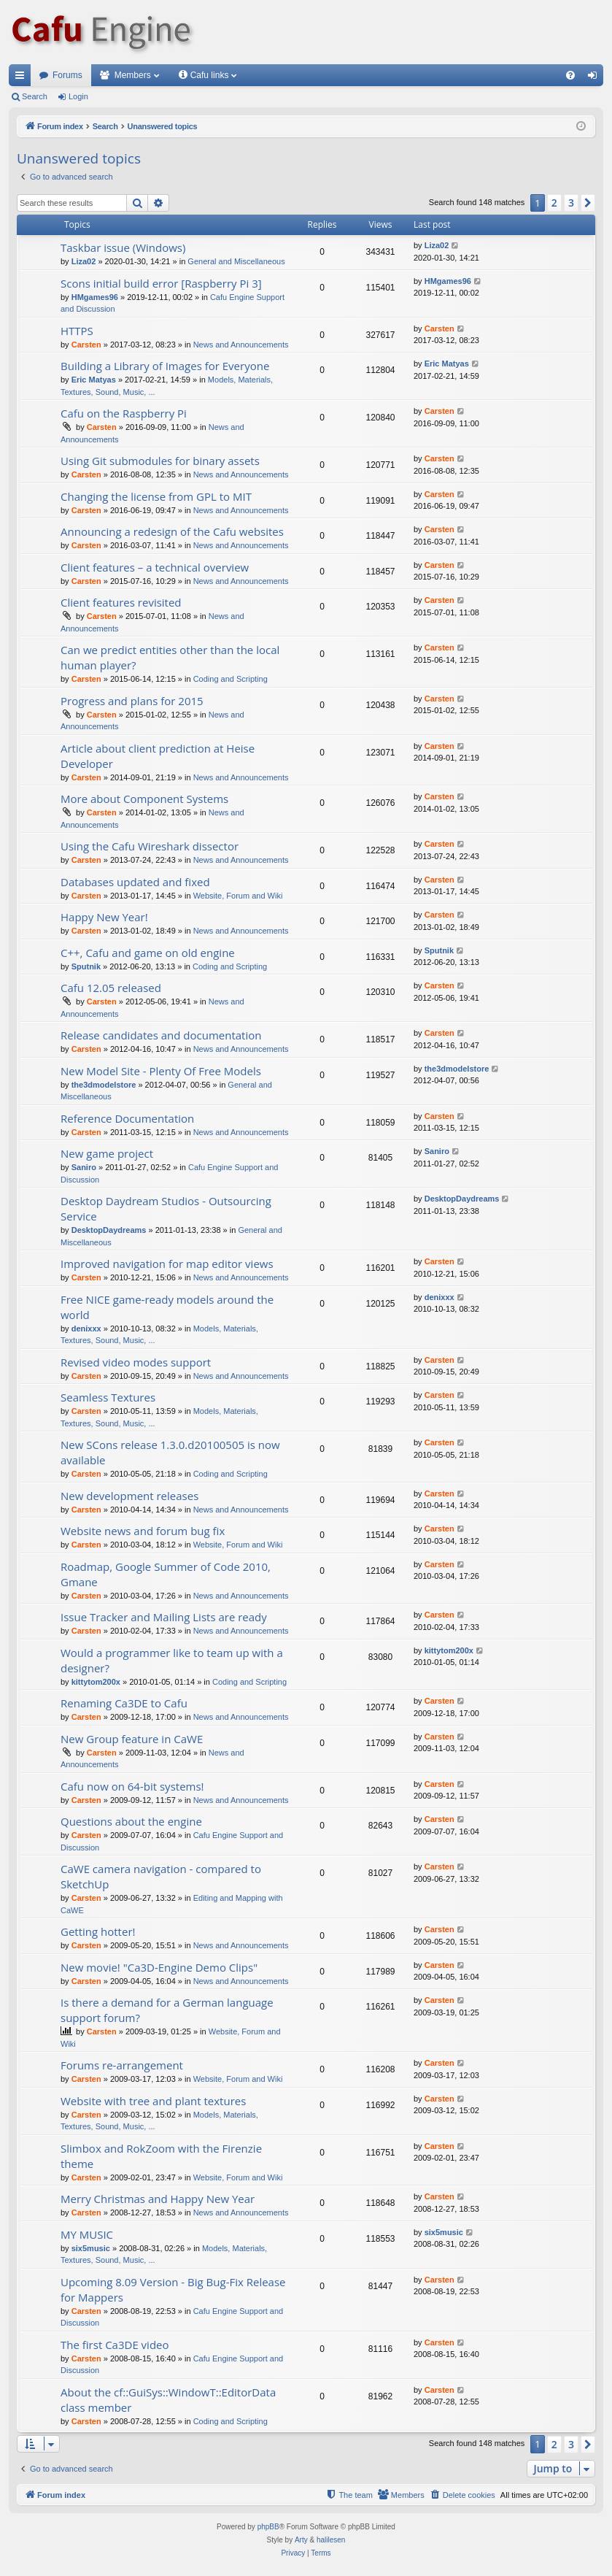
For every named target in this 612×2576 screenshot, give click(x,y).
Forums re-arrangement (122, 2065)
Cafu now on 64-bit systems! (132, 1786)
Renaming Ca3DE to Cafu (124, 1703)
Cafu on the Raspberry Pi (124, 413)
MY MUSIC (87, 2234)
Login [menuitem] (595, 78)
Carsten (86, 344)
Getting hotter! (98, 1931)
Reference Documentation (127, 1118)
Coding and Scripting (230, 678)
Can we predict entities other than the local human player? (170, 657)
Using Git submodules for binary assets (160, 460)
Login (78, 96)
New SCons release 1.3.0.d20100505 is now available (170, 1452)
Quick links (23, 78)
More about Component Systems (144, 798)
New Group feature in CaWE (132, 1738)
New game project (107, 1153)
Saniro (83, 1167)
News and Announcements (241, 344)
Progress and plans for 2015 (132, 700)
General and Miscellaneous (235, 261)
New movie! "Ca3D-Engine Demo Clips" (159, 1967)
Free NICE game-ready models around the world (167, 1307)
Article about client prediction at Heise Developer (158, 756)
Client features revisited (121, 602)
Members (133, 75)
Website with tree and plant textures (153, 2101)
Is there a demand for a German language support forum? (167, 2010)
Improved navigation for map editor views (167, 1263)
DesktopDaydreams (109, 1230)
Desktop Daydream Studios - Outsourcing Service (166, 1208)
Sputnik (86, 966)
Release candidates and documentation (161, 1035)
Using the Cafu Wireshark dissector (150, 846)
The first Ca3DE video (115, 2344)
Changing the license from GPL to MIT (156, 496)
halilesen (331, 2540)
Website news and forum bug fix (143, 1530)
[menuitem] (570, 75)
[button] (588, 203)
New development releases (129, 1495)
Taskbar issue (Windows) (123, 247)
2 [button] (554, 202)
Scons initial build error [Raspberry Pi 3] (161, 283)
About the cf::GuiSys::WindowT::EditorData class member (168, 2400)
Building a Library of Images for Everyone (165, 365)
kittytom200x (95, 1681)
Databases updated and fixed (135, 881)
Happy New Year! (104, 917)
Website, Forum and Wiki (238, 895)
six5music (90, 2248)
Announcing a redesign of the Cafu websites (172, 531)
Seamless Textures (108, 1397)
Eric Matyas (93, 379)
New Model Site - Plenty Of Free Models (161, 1071)
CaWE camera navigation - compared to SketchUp (161, 1876)
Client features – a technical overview (155, 567)
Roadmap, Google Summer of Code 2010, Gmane (166, 1574)
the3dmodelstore (103, 1084)
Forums (67, 75)
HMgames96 (94, 297)
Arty (301, 2540)
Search (34, 96)
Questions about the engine (131, 1821)
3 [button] (571, 202)
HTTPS (77, 330)
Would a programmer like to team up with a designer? (172, 1660)
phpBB (268, 2527)
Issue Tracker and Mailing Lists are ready (164, 1617)
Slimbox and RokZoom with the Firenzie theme (161, 2156)
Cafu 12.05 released (111, 987)
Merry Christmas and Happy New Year (158, 2198)
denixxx (86, 1328)
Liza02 (83, 261)
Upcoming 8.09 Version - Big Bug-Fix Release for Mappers (173, 2289)
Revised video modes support (136, 1362)
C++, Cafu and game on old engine (148, 952)
